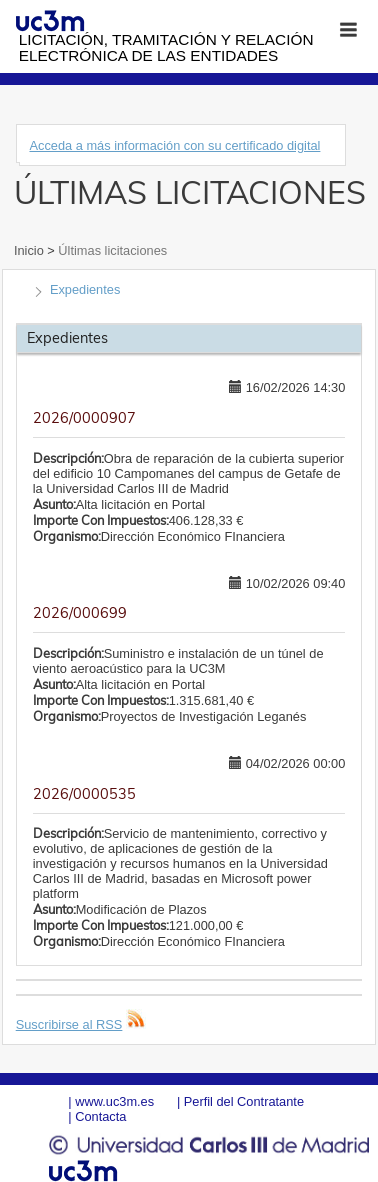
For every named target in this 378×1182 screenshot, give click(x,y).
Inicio (30, 250)
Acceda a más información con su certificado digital (174, 145)
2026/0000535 (84, 794)
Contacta (100, 1116)
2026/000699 (80, 613)
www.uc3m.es (114, 1101)
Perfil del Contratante (244, 1101)
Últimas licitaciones (111, 250)
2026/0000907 (84, 418)
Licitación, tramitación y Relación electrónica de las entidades (166, 47)
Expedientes (85, 289)
